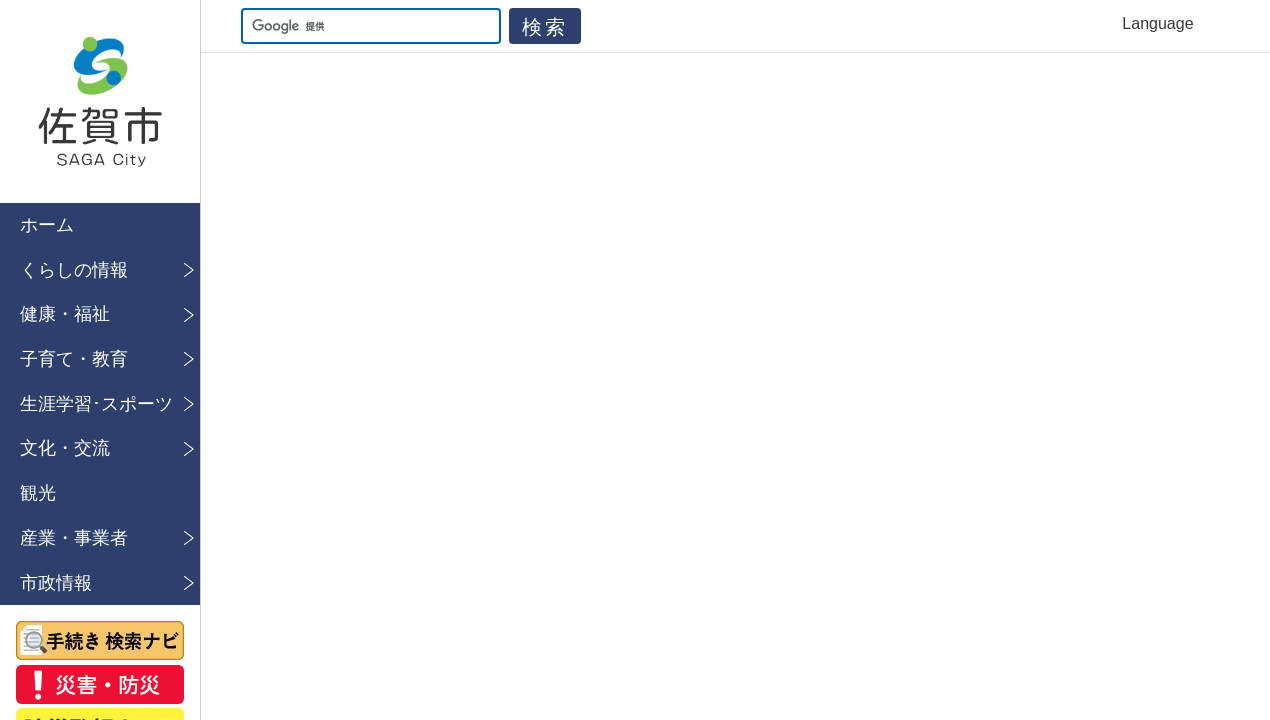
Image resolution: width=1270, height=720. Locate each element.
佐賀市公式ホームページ (100, 101)
